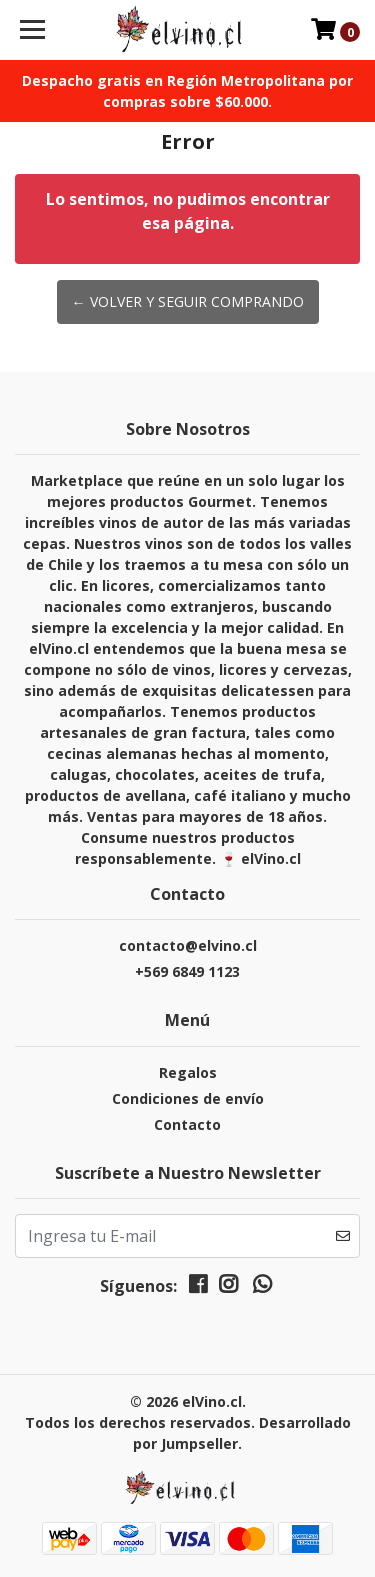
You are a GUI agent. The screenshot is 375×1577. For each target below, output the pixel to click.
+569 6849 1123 (187, 971)
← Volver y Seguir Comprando (188, 301)
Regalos (188, 1072)
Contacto (187, 1124)
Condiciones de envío (188, 1098)
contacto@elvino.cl (188, 945)
